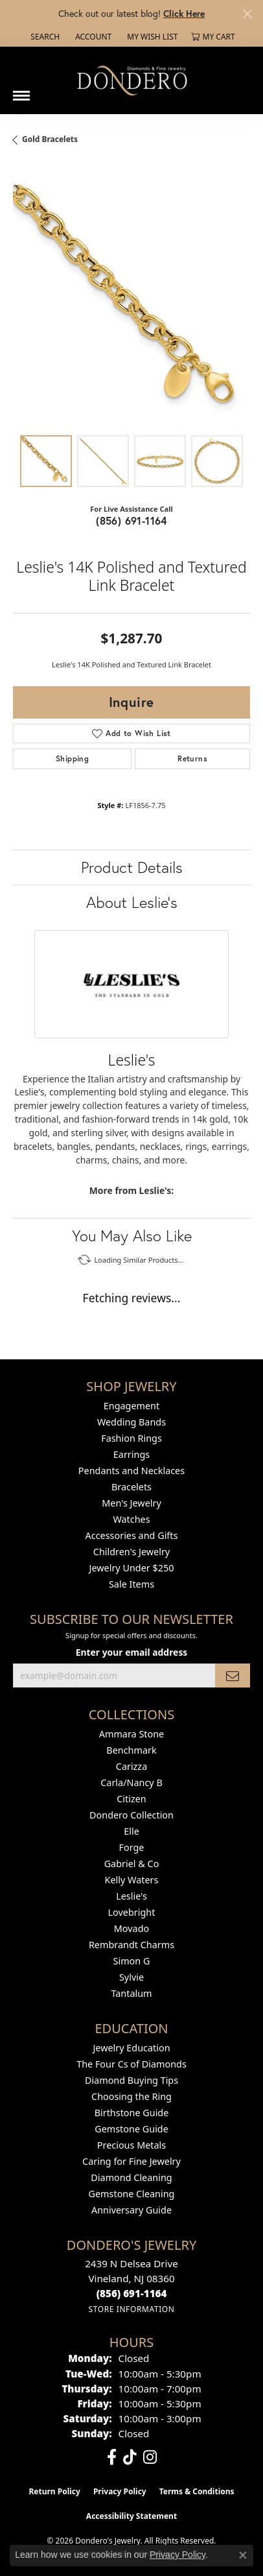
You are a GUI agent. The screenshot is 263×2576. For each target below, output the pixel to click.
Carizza (131, 1766)
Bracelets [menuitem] (131, 1487)
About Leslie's (131, 902)
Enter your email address (132, 1652)
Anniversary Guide (131, 2210)
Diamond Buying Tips (131, 2080)
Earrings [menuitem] (131, 1454)
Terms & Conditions (196, 2491)
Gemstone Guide (131, 2129)
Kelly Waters (132, 1880)
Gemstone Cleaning (132, 2194)
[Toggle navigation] (21, 91)
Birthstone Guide (132, 2112)
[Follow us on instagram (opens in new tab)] (150, 2457)
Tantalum (131, 1993)
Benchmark (131, 1750)
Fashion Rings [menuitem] (131, 1438)
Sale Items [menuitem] (131, 1584)
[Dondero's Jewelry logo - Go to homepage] (131, 80)
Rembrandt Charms (131, 1944)
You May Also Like (132, 1235)
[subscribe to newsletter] (232, 1676)
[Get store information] (131, 2309)
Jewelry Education (131, 2048)
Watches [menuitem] (131, 1519)
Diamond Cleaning (131, 2177)
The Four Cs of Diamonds (131, 2064)
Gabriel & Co (131, 1863)
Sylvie (131, 1977)
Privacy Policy (119, 2491)
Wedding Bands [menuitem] (131, 1422)
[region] (131, 303)
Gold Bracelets (50, 139)
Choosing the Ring (131, 2096)
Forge (131, 1847)
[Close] (247, 14)
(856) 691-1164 (131, 520)
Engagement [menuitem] (131, 1406)
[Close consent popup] (243, 2555)
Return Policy (54, 2491)
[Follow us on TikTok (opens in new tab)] (130, 2457)
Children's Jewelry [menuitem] (131, 1551)
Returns (192, 758)
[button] (44, 37)
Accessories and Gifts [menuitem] (132, 1535)
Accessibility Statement (131, 2516)
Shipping (72, 758)
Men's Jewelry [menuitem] (131, 1503)
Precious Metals (131, 2145)
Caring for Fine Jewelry (131, 2161)
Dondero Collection (131, 1815)
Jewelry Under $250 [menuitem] (131, 1568)
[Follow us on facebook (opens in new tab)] (112, 2457)
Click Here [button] (184, 13)
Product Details (132, 867)
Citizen (131, 1799)
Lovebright (131, 1912)
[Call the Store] (132, 2293)
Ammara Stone (131, 1734)
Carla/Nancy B (131, 1782)
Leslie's (131, 1896)
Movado (131, 1928)
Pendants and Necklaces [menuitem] (131, 1470)
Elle (131, 1831)
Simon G (131, 1961)
